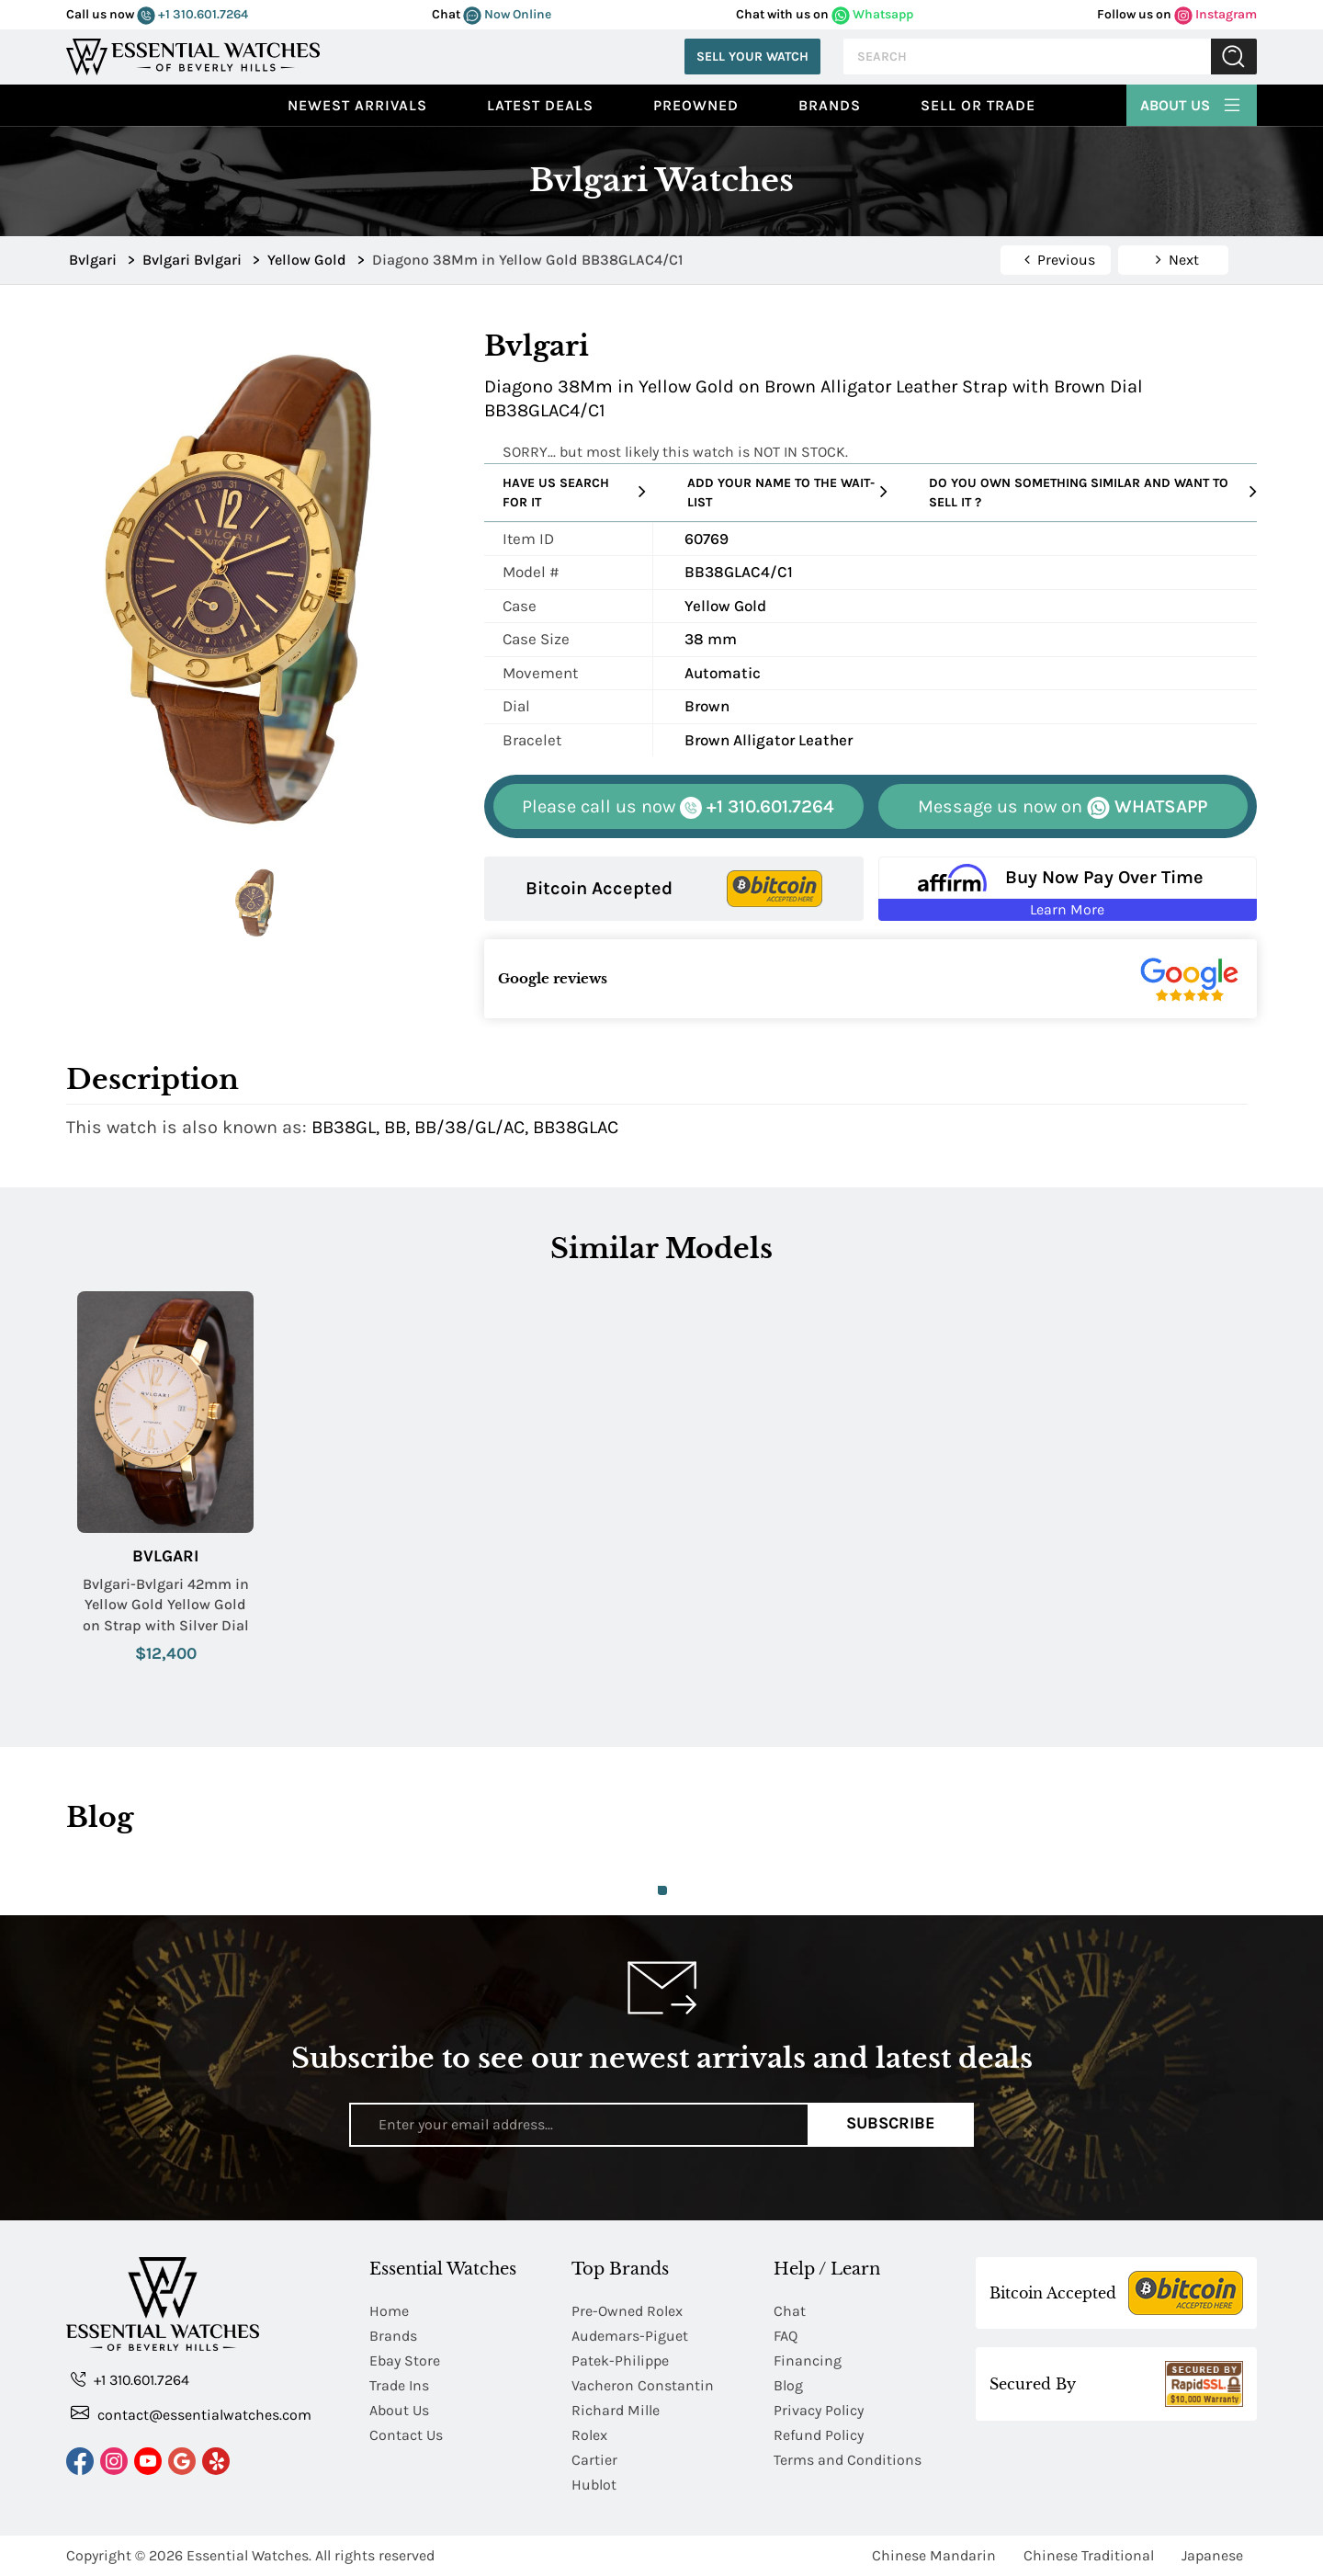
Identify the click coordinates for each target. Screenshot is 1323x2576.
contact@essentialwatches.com (191, 2413)
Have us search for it (574, 492)
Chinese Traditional (1088, 2555)
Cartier (594, 2459)
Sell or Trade (978, 105)
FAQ (785, 2335)
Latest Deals (540, 105)
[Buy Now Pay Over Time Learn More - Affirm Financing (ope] (1068, 889)
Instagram (1215, 14)
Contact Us (406, 2435)
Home (389, 2311)
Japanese (1212, 2555)
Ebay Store (404, 2360)
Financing (808, 2360)
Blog (788, 2385)
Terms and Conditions (848, 2459)
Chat (790, 2311)
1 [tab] (662, 1890)
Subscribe (890, 2124)
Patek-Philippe (620, 2360)
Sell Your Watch (752, 56)
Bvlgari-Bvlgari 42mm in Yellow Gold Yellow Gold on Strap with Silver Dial (166, 1604)
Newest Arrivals (357, 105)
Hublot (593, 2484)
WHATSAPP (1062, 807)
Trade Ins (399, 2385)
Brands (829, 105)
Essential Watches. (249, 2555)
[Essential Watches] (193, 54)
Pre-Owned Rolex (627, 2311)
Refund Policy (819, 2435)
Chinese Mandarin (934, 2555)
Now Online (507, 14)
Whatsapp (872, 14)
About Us (1191, 103)
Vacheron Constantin (642, 2385)
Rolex (589, 2435)
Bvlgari (165, 1556)
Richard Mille (615, 2410)
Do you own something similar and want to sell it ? (1093, 492)
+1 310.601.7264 (192, 14)
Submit (1234, 56)
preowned (696, 105)
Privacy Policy (819, 2410)
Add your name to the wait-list (787, 492)
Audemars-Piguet (629, 2335)
